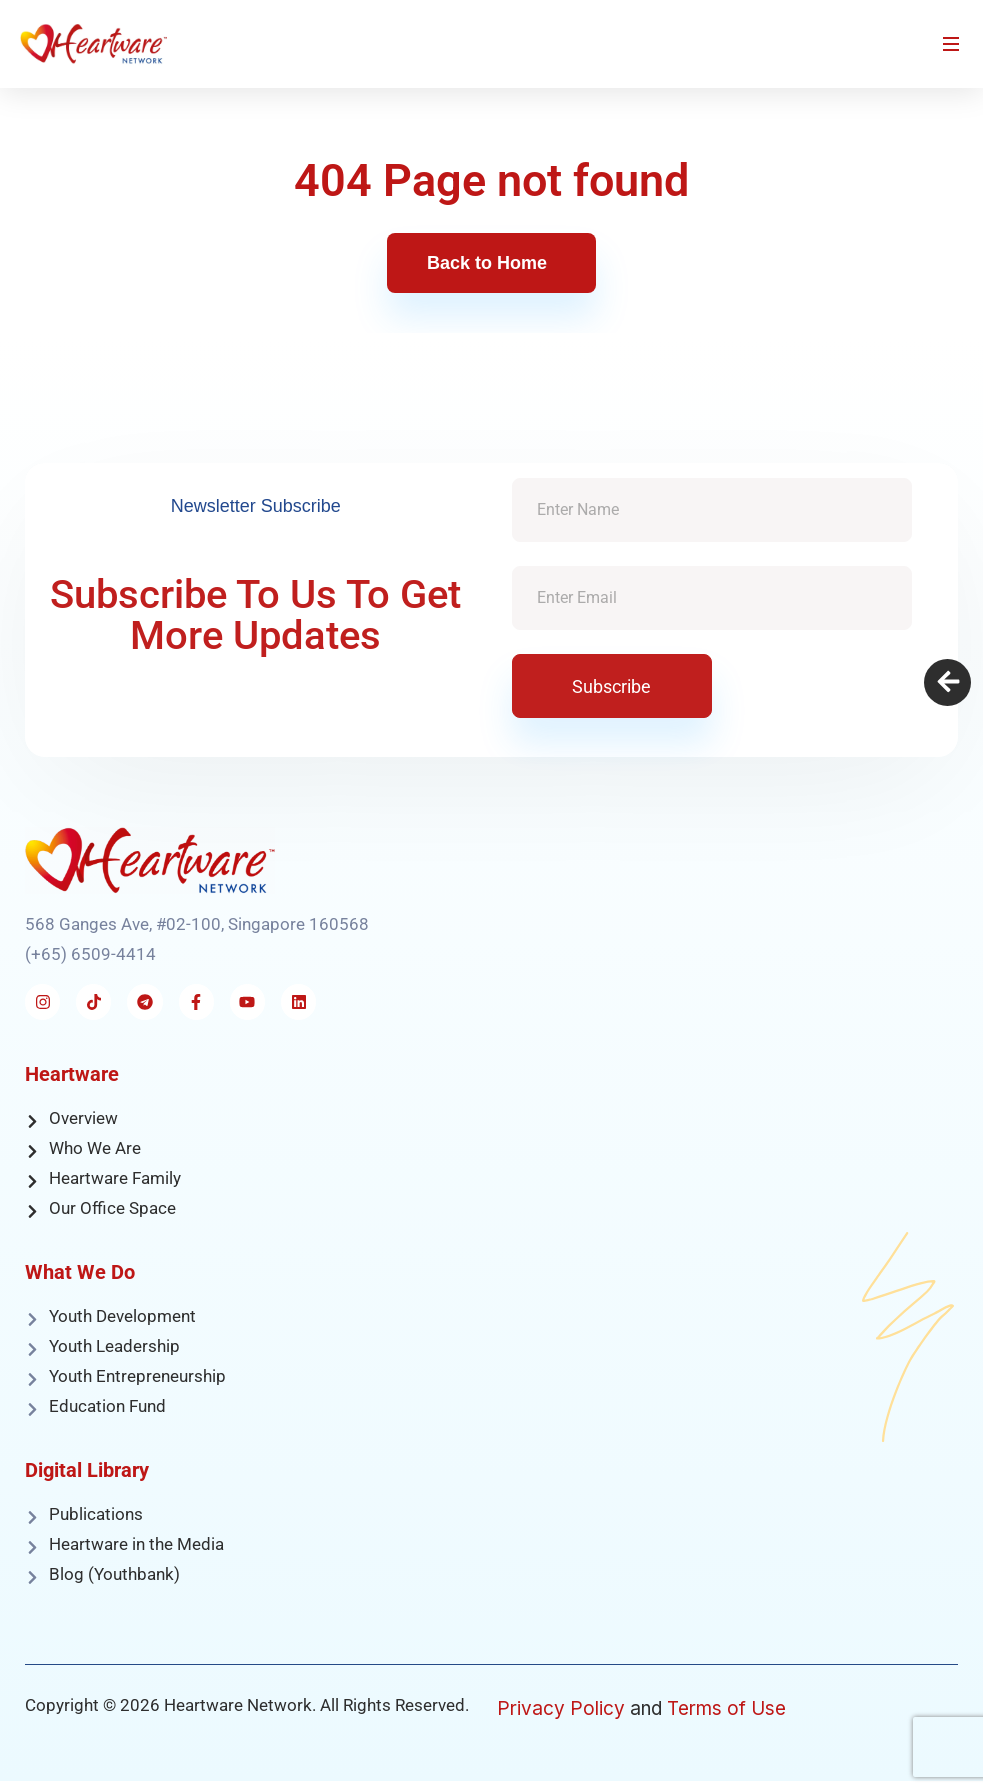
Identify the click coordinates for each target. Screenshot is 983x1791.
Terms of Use (726, 1708)
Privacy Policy (561, 1708)
